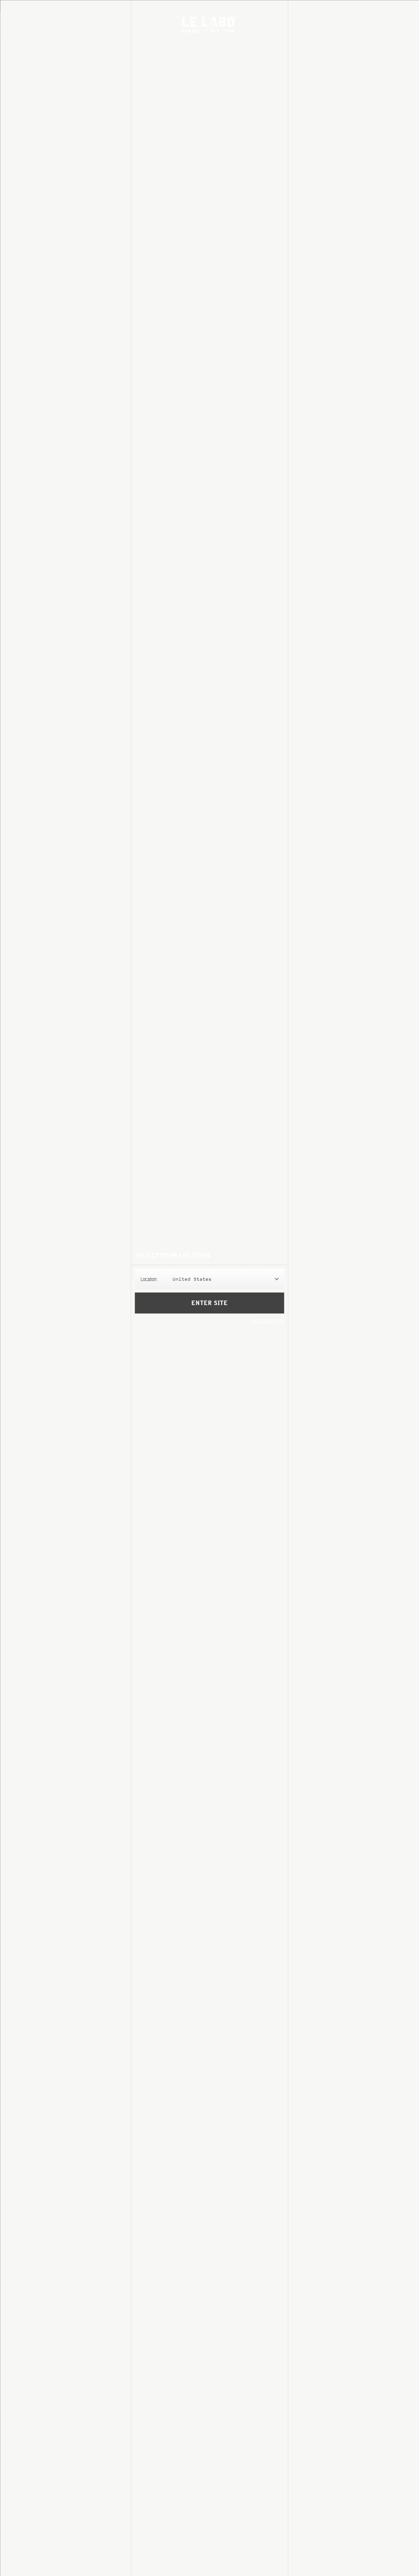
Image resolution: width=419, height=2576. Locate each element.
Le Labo (209, 25)
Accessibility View (268, 1320)
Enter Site (209, 1303)
